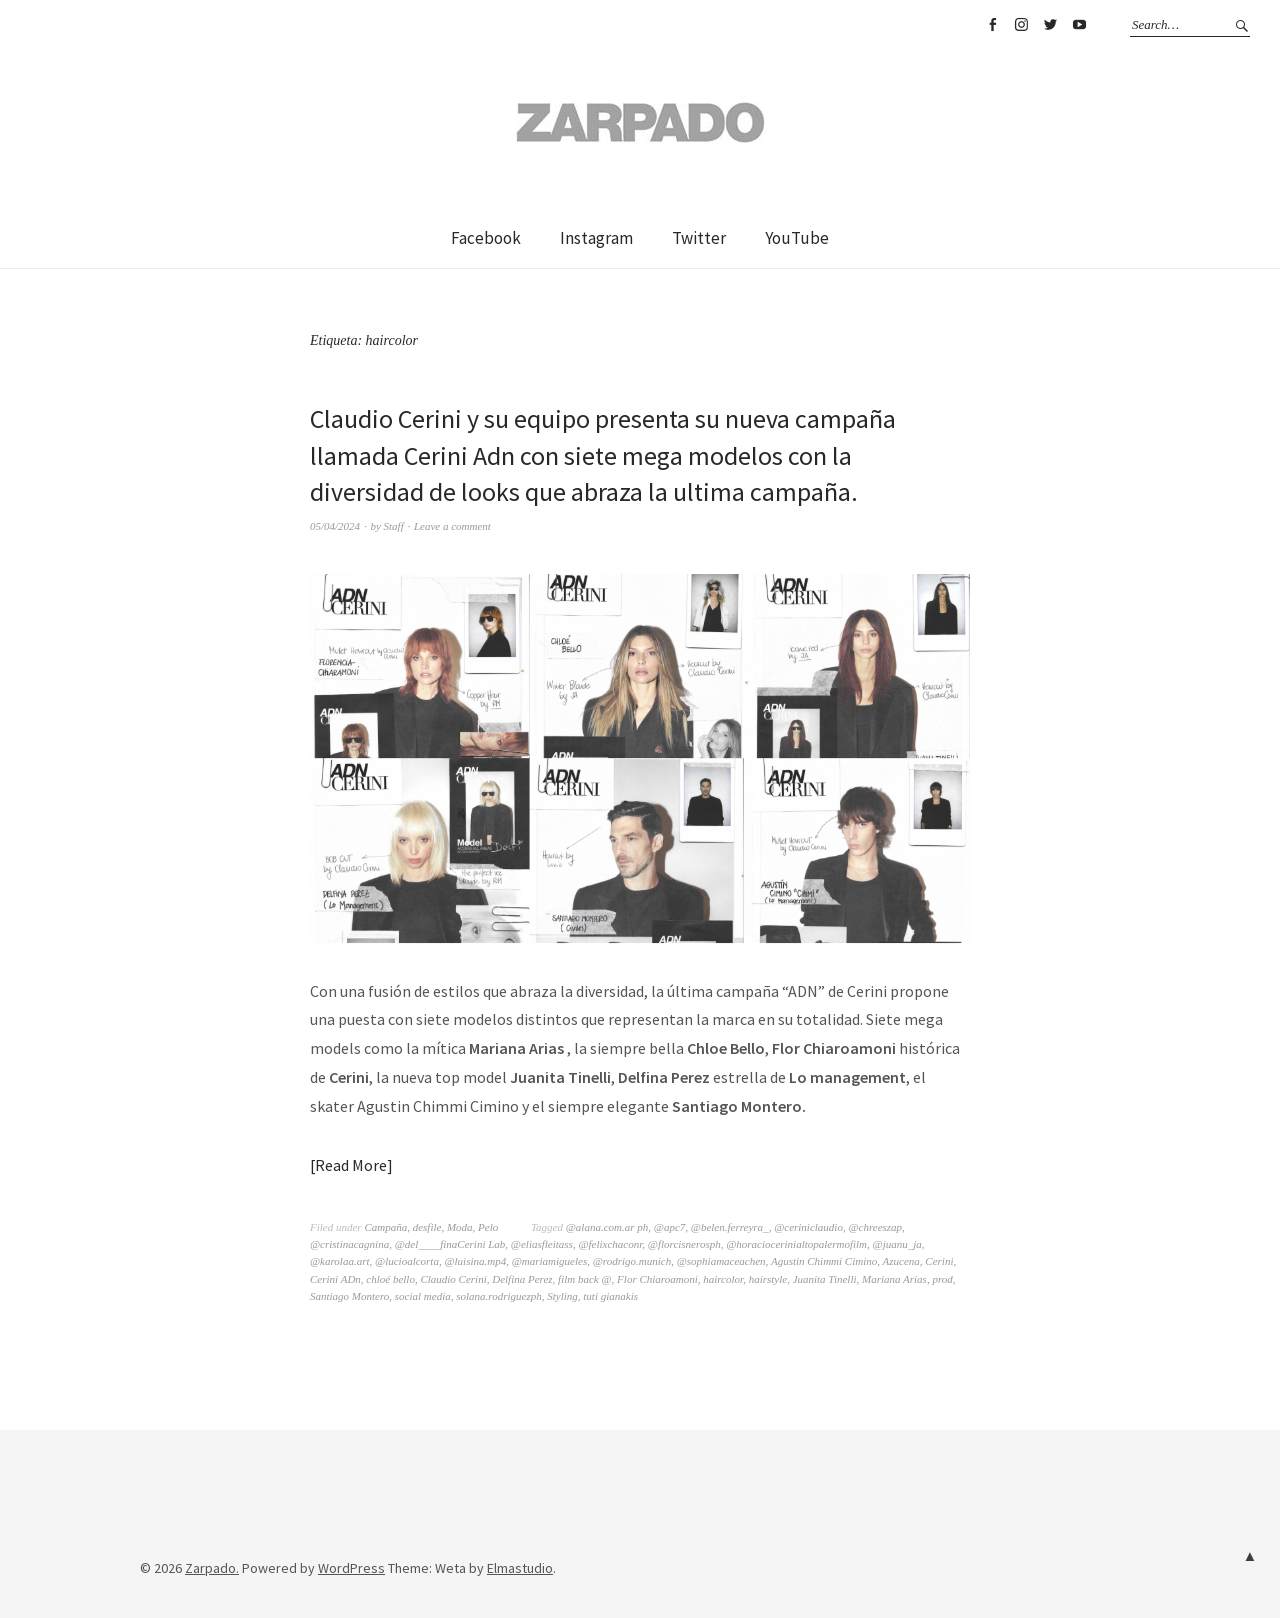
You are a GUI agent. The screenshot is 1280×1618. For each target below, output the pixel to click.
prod (942, 1279)
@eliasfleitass (542, 1244)
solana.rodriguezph (498, 1296)
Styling (562, 1296)
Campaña (385, 1227)
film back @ (585, 1279)
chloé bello (390, 1279)
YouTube (1079, 25)
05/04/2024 (335, 526)
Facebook (992, 25)
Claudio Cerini (453, 1279)
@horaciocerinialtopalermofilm (796, 1244)
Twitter (1050, 25)
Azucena (901, 1261)
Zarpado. (212, 1568)
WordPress (351, 1568)
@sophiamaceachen (721, 1261)
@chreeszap (875, 1227)
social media (423, 1296)
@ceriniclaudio (808, 1227)
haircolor (723, 1279)
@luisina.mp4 (475, 1261)
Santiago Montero (349, 1296)
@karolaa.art (340, 1261)
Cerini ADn (335, 1279)
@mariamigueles (550, 1261)
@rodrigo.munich (632, 1261)
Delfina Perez (522, 1279)
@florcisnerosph (684, 1244)
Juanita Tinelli (825, 1279)
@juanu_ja (897, 1244)
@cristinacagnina (349, 1244)
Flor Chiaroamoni (657, 1279)
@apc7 (670, 1227)
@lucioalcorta (407, 1261)
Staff (394, 526)
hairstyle (768, 1279)
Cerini (939, 1261)
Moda (460, 1227)
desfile (427, 1227)
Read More (351, 1165)
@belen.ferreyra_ (730, 1227)
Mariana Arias (894, 1279)
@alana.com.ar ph (607, 1227)
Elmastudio (520, 1568)
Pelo (488, 1227)
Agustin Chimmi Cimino (824, 1261)
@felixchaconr (610, 1244)
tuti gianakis (610, 1296)
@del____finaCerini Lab (450, 1244)
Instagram (1021, 25)
